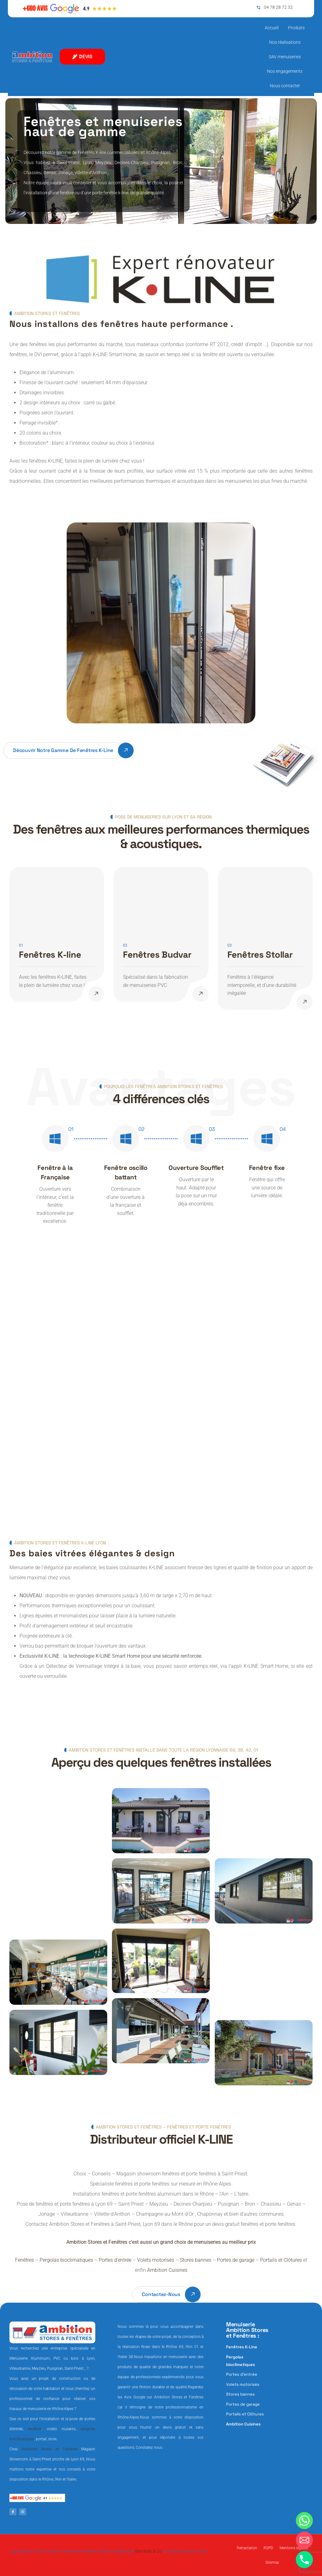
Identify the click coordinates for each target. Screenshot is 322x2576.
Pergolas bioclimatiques (66, 2260)
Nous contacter (285, 85)
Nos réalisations (285, 42)
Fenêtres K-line (50, 954)
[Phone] (304, 2559)
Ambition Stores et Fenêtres (49, 2449)
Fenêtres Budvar (157, 954)
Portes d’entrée (115, 2260)
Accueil (272, 27)
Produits (296, 27)
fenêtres (35, 2429)
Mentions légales (294, 2548)
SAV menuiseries (285, 56)
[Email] (304, 2540)
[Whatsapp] (304, 2520)
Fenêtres (24, 2260)
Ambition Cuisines (167, 2270)
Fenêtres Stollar (260, 954)
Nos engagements (285, 71)
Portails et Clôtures (281, 2260)
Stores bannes (195, 2260)
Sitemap (272, 2562)
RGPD (268, 2548)
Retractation (247, 2548)
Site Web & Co (148, 2551)
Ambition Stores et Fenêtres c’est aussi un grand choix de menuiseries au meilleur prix (161, 2242)
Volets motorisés (155, 2260)
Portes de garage (235, 2260)
